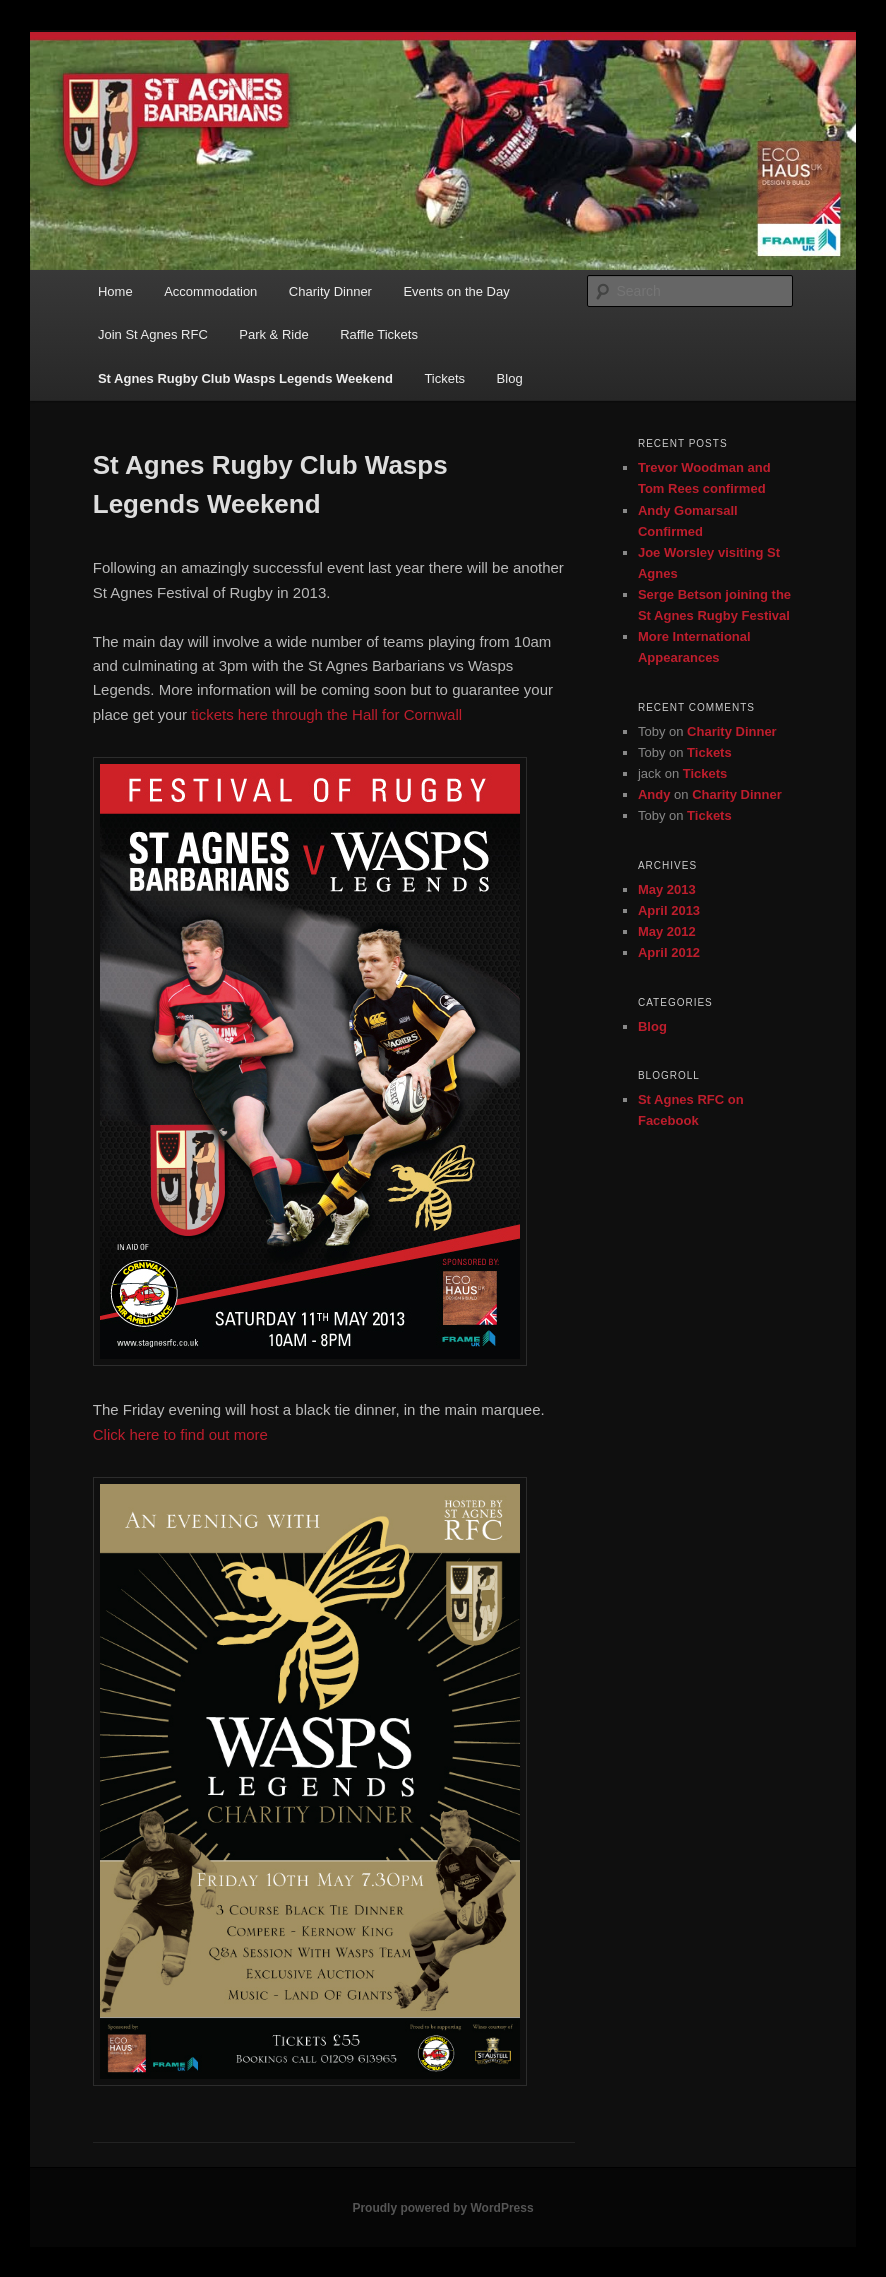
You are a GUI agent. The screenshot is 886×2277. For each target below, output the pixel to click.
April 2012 (669, 952)
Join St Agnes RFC (153, 334)
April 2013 (669, 910)
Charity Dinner (330, 291)
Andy (654, 794)
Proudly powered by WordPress (442, 2208)
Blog (510, 378)
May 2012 (667, 931)
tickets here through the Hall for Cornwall (326, 714)
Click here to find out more (180, 1434)
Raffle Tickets (379, 334)
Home (115, 291)
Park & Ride (273, 334)
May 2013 (667, 889)
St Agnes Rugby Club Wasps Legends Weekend (245, 378)
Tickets (444, 378)
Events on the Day (456, 291)
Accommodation (210, 291)
